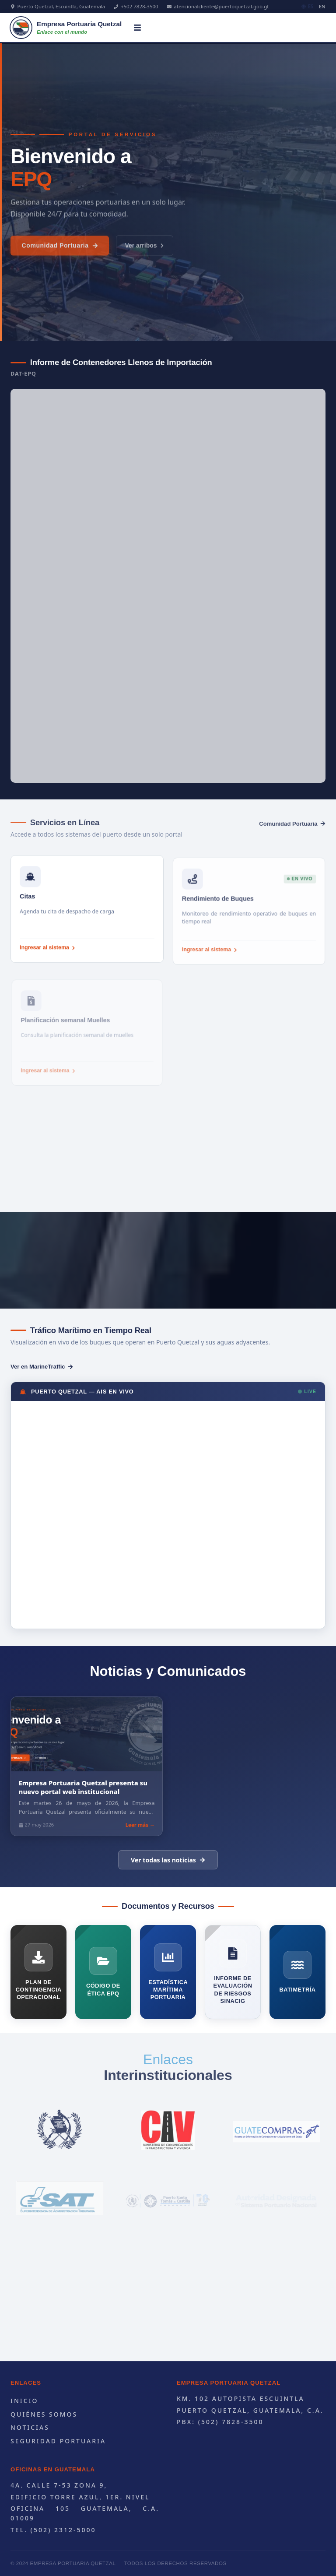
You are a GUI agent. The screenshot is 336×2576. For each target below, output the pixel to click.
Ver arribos (144, 254)
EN (322, 6)
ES (307, 6)
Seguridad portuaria (58, 2441)
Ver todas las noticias (168, 1860)
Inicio (24, 2401)
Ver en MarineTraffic (41, 1366)
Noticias (29, 2427)
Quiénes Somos (43, 2414)
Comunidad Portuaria (60, 254)
